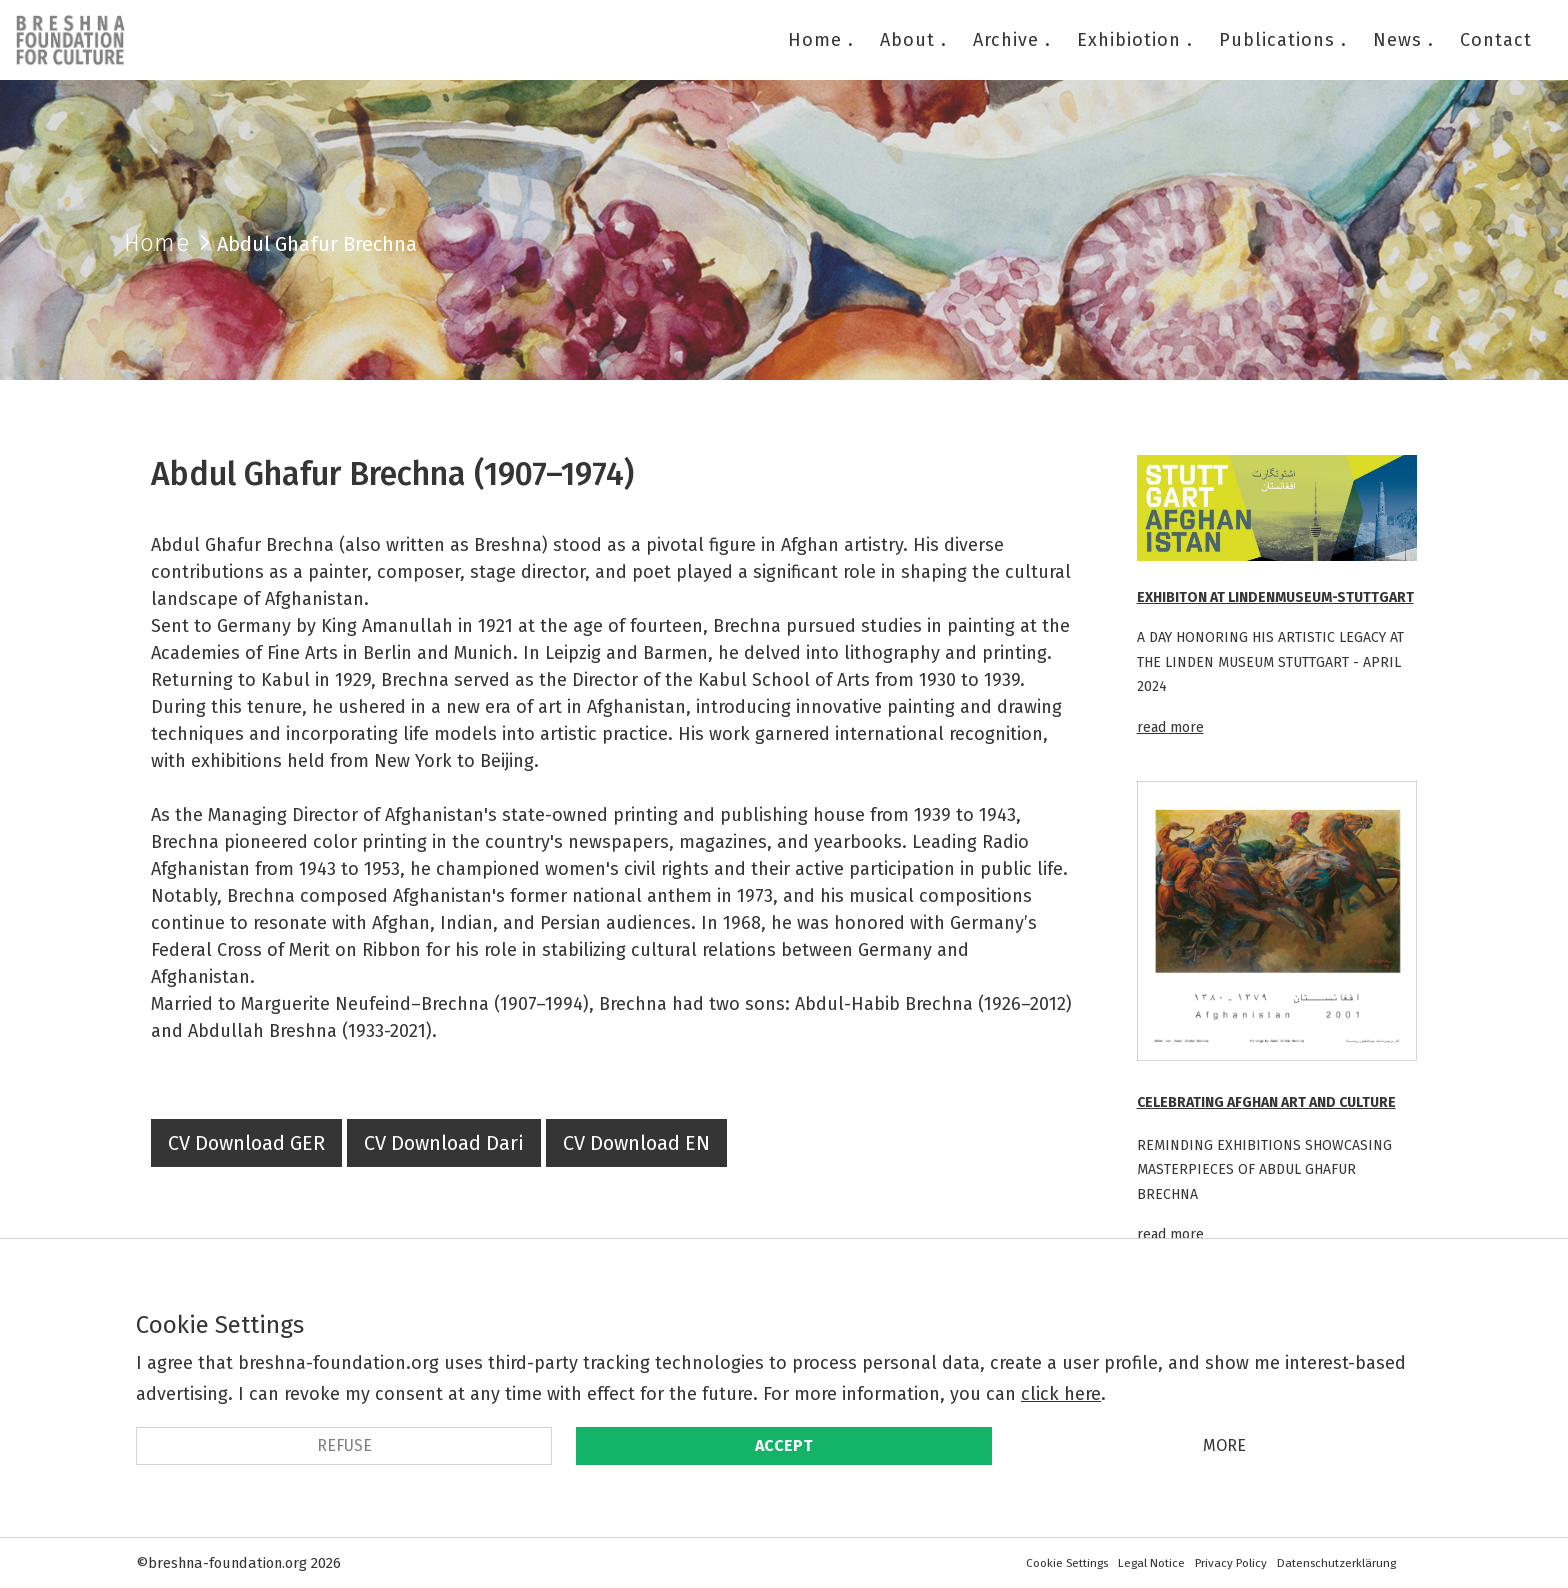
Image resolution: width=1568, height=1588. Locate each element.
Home (157, 243)
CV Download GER (246, 1143)
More (1224, 1445)
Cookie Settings (1067, 1563)
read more (1170, 727)
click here (1061, 1394)
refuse (344, 1445)
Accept (784, 1445)
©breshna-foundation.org (221, 1563)
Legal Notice (1151, 1563)
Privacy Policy (1231, 1563)
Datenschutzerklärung (1336, 1563)
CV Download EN (636, 1143)
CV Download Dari (444, 1143)
